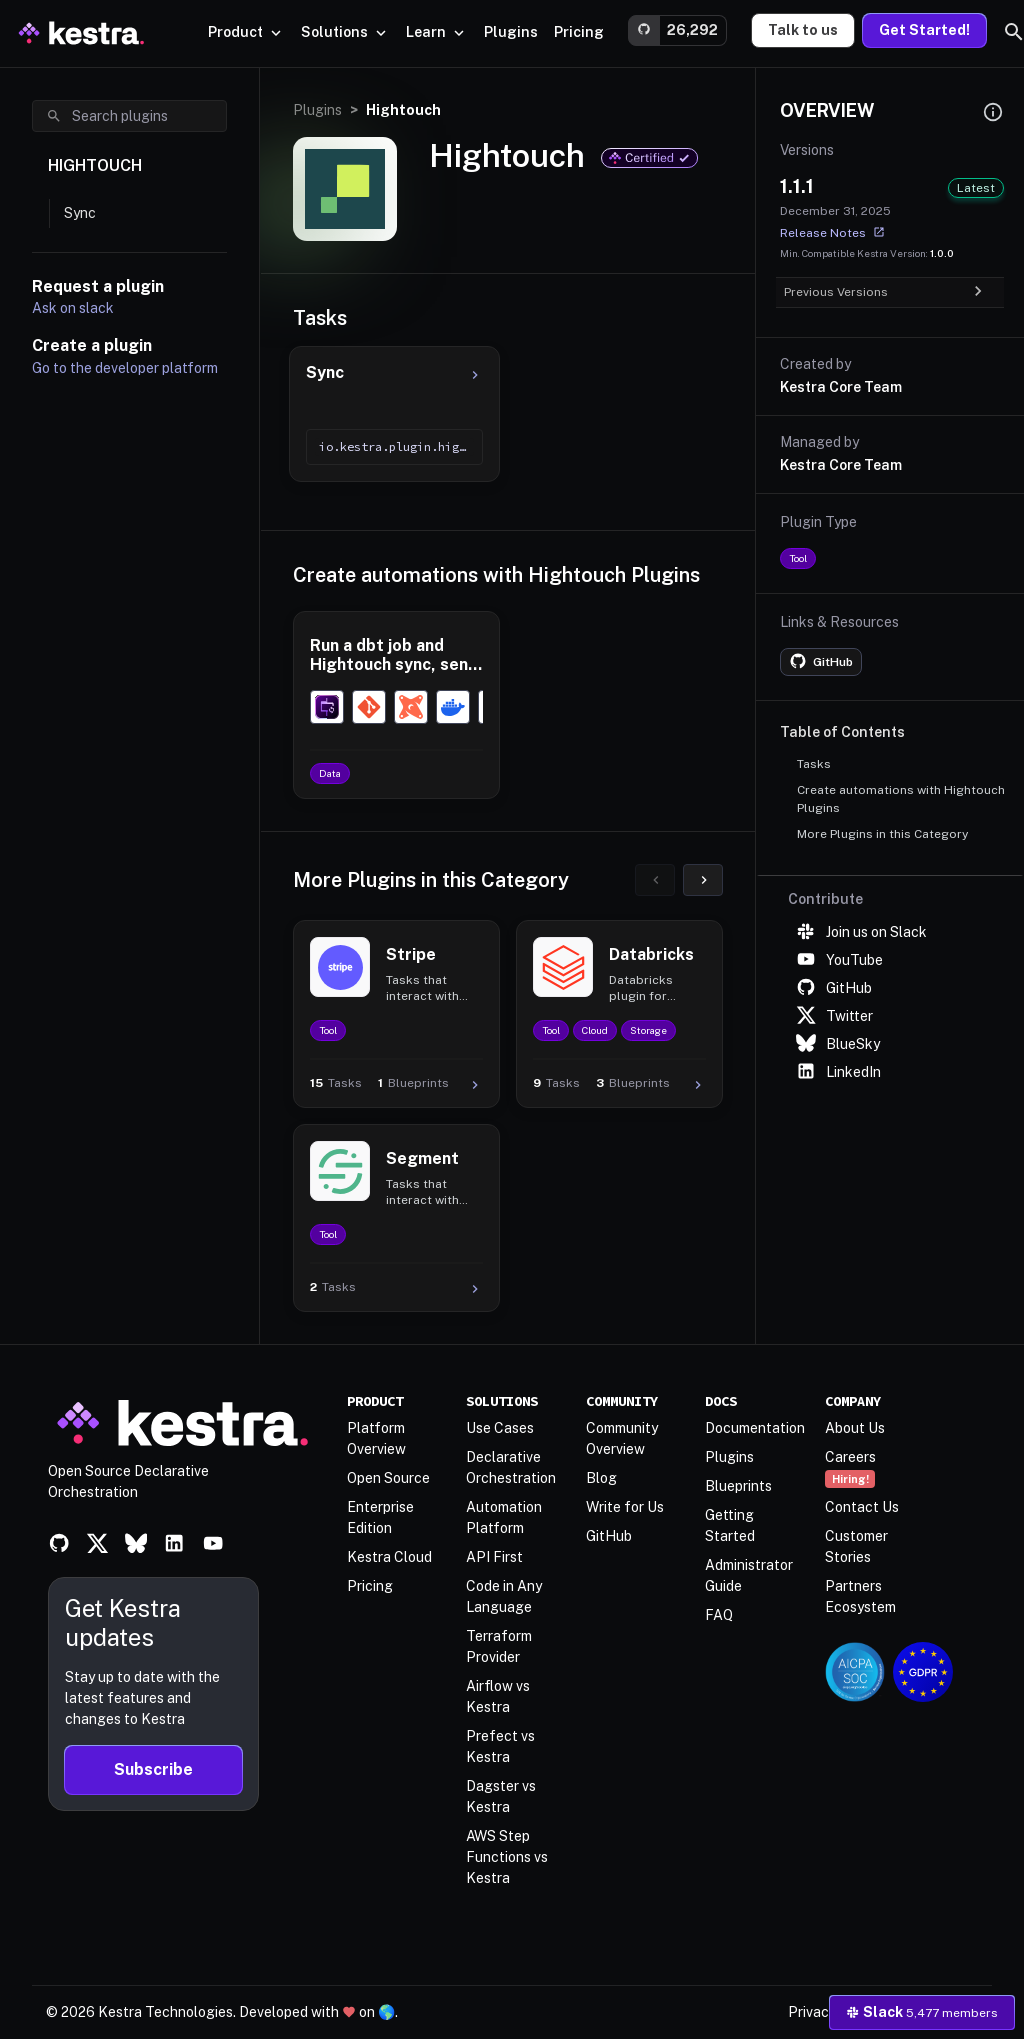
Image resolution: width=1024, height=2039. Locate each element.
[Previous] (655, 880)
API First (494, 1557)
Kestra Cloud (389, 1557)
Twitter (834, 1016)
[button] (511, 32)
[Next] (703, 880)
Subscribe (153, 1769)
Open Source (388, 1478)
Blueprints (738, 1486)
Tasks (814, 764)
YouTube (839, 960)
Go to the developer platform (125, 368)
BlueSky (838, 1044)
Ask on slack (73, 308)
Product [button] (246, 32)
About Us (855, 1428)
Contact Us (862, 1507)
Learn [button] (437, 32)
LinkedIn (838, 1072)
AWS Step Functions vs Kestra (507, 1857)
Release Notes (832, 232)
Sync (80, 213)
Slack (922, 2011)
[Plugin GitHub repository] (821, 662)
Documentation (755, 1428)
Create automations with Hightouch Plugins (901, 799)
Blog (601, 1478)
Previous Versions (882, 292)
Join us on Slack (861, 932)
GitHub (834, 988)
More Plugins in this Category (882, 834)
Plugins (317, 110)
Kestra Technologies (165, 2012)
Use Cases (500, 1428)
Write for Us (625, 1507)
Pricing (370, 1586)
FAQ (719, 1615)
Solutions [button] (345, 32)
